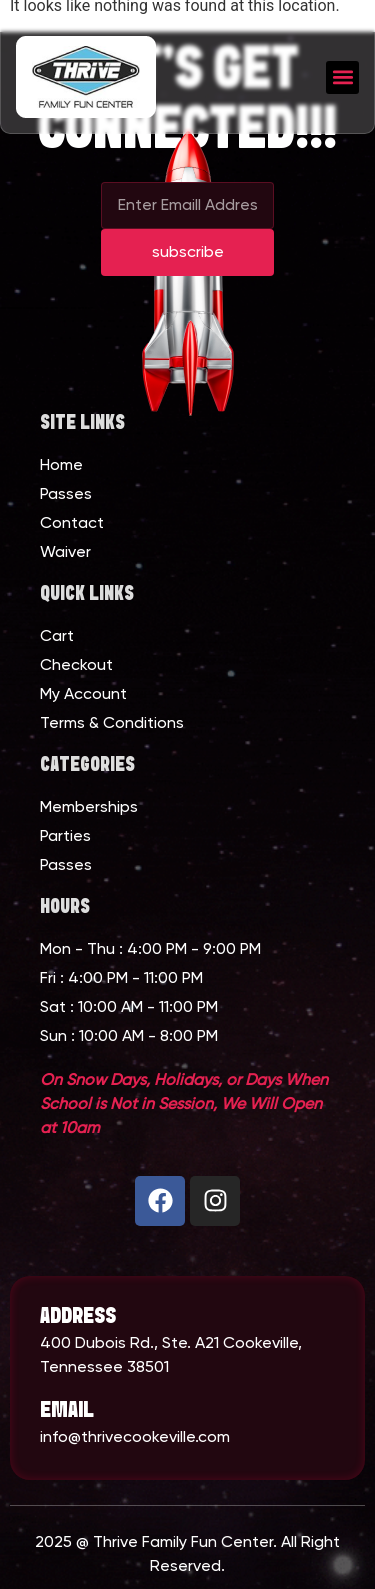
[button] (342, 77)
